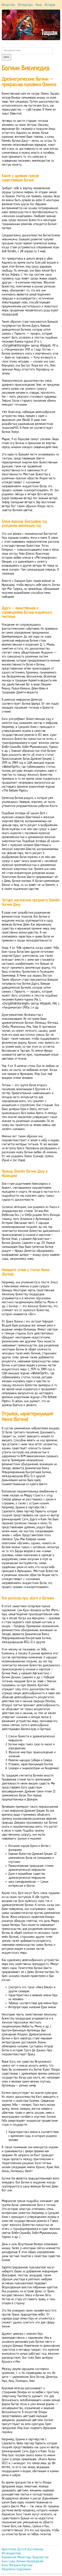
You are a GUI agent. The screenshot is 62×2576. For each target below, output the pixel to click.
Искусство (8, 5)
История (50, 5)
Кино (39, 5)
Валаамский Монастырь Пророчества (25, 2557)
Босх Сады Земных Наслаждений (22, 2561)
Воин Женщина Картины (17, 2565)
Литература (25, 5)
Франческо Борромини (16, 2569)
